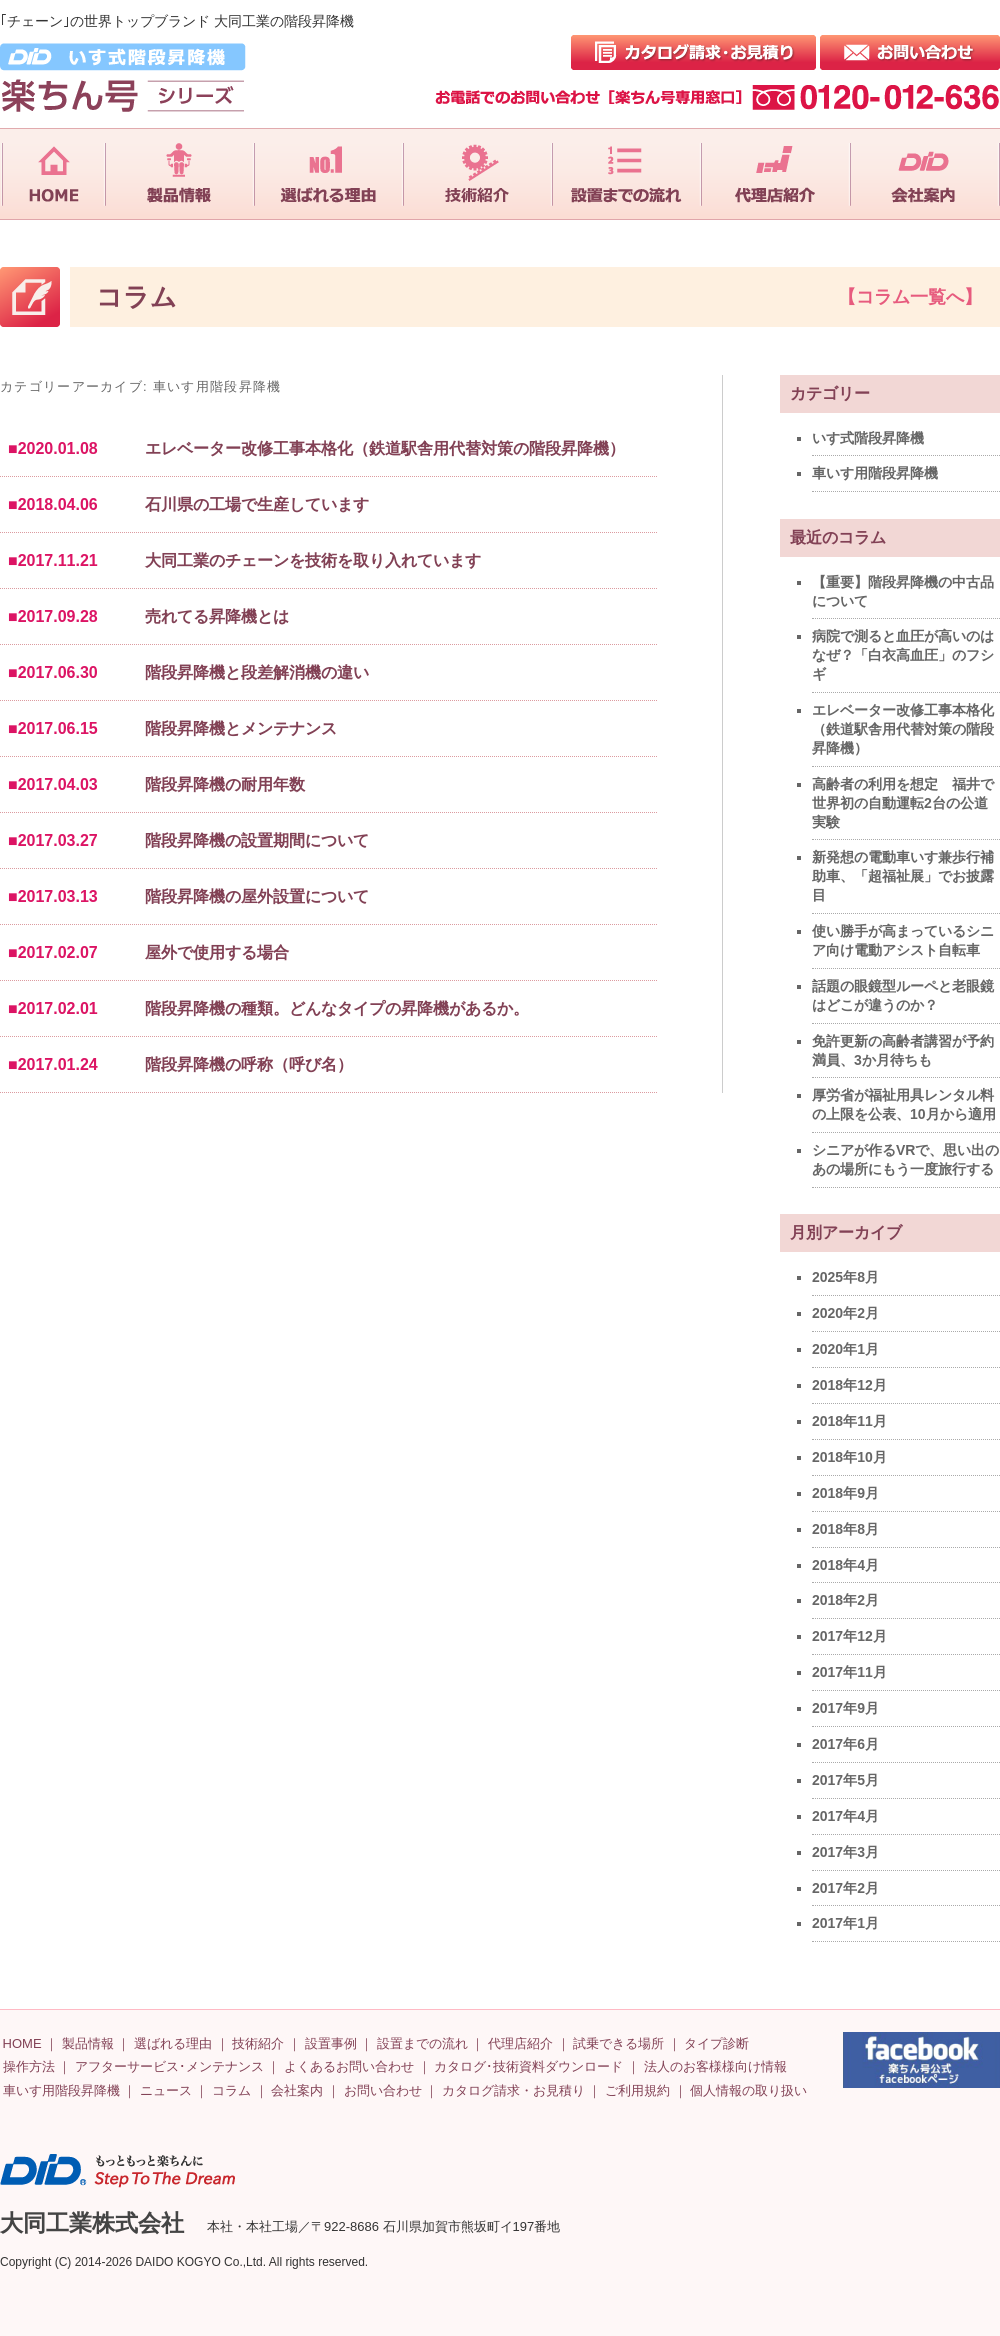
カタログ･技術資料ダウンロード (528, 2066)
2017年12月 (849, 1636)
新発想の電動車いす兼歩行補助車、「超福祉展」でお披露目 (903, 876)
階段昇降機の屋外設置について (257, 896)
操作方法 (29, 2066)
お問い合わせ (383, 2090)
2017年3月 (845, 1852)
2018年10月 (849, 1457)
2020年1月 (845, 1349)
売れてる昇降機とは (217, 616)
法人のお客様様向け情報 (715, 2066)
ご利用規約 (637, 2090)
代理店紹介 (520, 2043)
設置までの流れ (422, 2043)
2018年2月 (845, 1600)
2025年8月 (845, 1277)
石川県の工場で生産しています (257, 504)
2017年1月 (845, 1923)
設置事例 (331, 2043)
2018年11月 (849, 1421)
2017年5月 (845, 1780)
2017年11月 (849, 1672)
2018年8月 (845, 1529)
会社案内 (297, 2090)
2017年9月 (845, 1708)
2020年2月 (845, 1313)
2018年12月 (849, 1385)
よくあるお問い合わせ (349, 2066)
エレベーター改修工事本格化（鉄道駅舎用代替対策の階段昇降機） (385, 448)
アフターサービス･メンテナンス (169, 2066)
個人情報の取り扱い (748, 2090)
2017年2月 (845, 1888)
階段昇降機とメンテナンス (241, 728)
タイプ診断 (716, 2043)
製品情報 (88, 2043)
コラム (231, 2090)
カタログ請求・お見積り (513, 2090)
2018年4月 (845, 1565)
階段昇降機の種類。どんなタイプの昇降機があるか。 (337, 1008)
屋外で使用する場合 (217, 952)
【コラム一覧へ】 (910, 297)
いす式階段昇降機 (868, 438)
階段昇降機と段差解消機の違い (257, 672)
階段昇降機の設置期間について (257, 840)
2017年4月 (845, 1816)
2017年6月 (845, 1744)
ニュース (166, 2090)
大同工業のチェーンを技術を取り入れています (313, 560)
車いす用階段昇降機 (875, 473)
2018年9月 (845, 1493)
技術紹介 (258, 2043)
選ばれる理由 (173, 2043)
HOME (22, 2043)
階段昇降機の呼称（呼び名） (249, 1064)
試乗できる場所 (618, 2043)
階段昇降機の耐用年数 (225, 784)
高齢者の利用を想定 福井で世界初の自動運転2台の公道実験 (903, 803)
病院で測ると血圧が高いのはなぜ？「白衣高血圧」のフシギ (903, 655)
